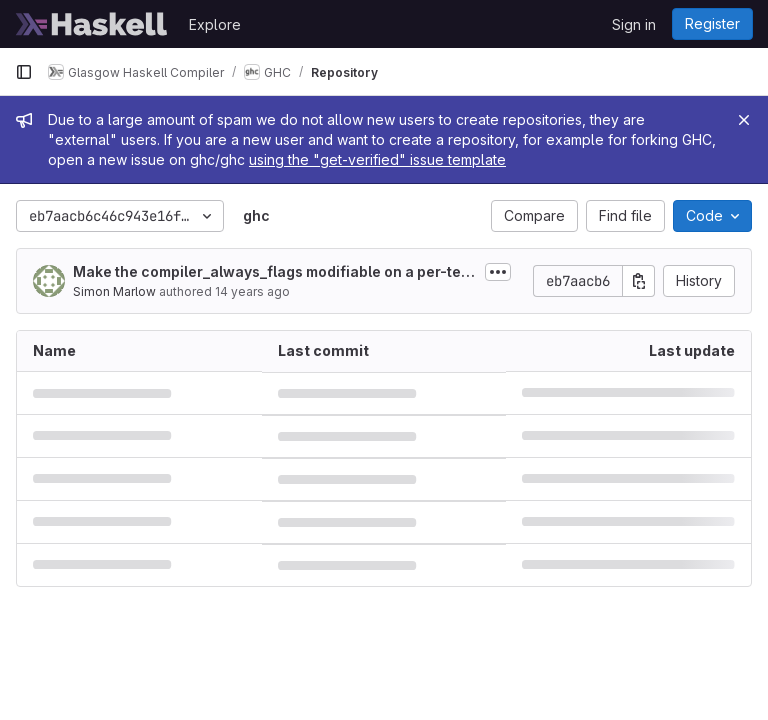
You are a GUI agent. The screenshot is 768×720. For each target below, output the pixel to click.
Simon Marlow (114, 291)
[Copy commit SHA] (639, 281)
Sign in (634, 24)
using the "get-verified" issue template (377, 159)
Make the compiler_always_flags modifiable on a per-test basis (273, 272)
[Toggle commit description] (498, 272)
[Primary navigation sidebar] (24, 72)
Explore (215, 24)
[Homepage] (92, 24)
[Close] (744, 120)
